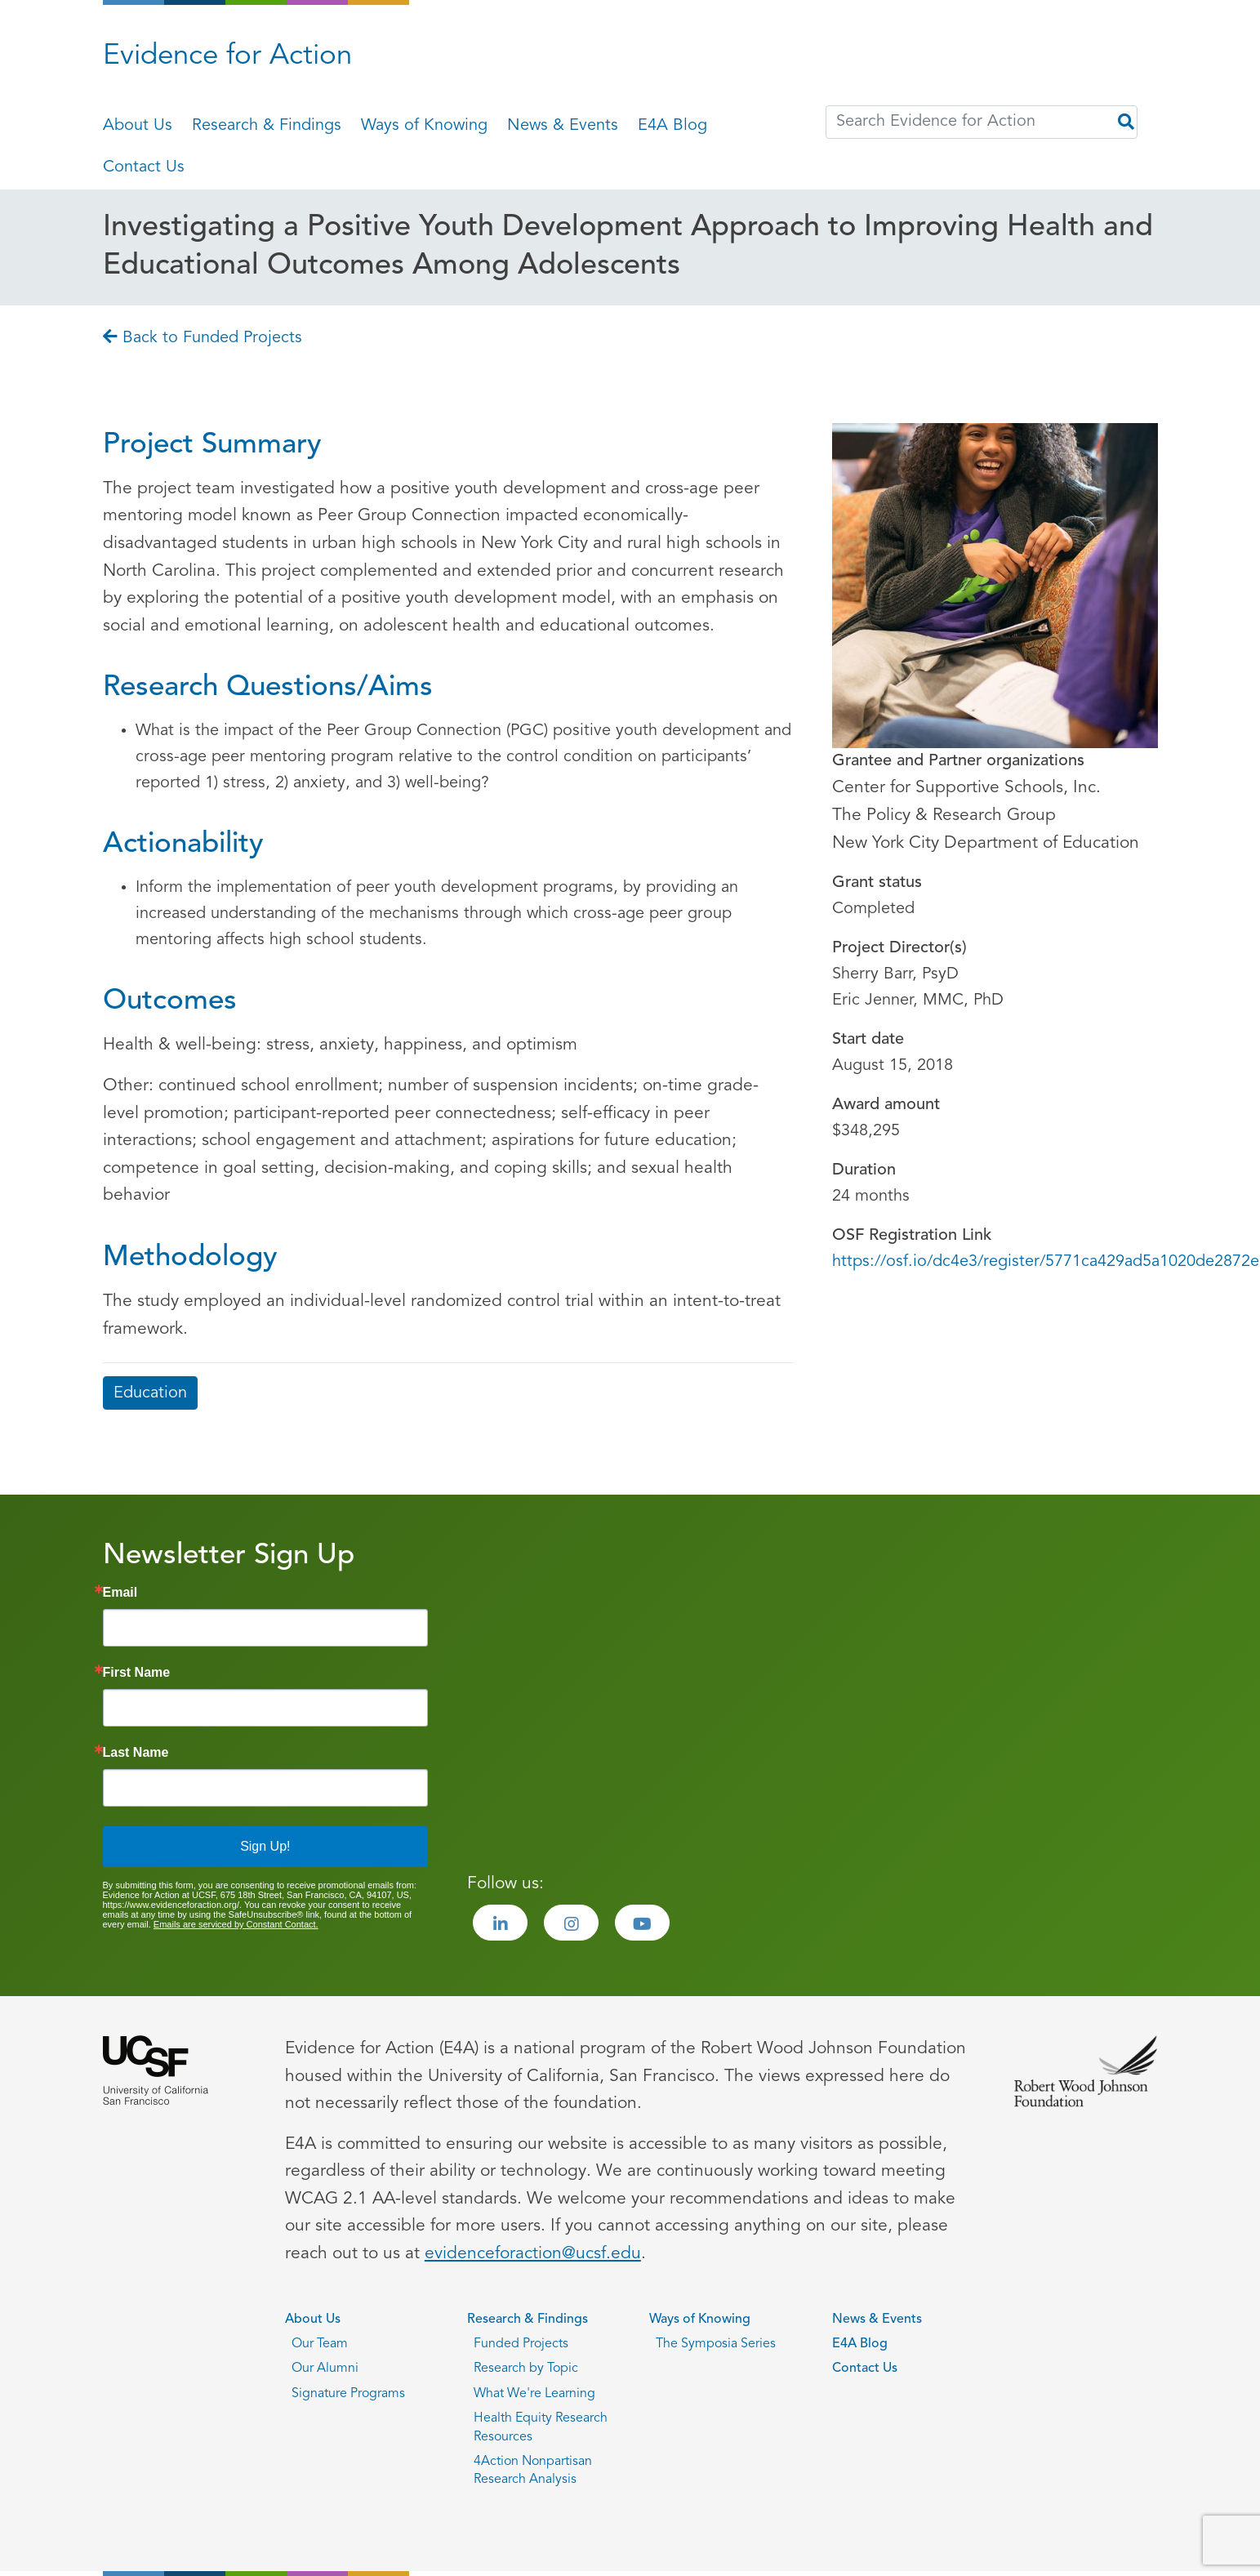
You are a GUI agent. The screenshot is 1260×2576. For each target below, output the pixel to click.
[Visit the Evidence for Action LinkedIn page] (500, 1923)
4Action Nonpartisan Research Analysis (533, 2470)
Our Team (320, 2344)
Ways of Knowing (424, 126)
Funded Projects (521, 2344)
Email (120, 1592)
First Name (137, 1672)
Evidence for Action (227, 56)
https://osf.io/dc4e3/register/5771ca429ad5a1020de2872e (1045, 1262)
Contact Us (144, 167)
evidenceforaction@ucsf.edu (533, 2253)
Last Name (136, 1752)
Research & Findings (266, 126)
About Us (137, 126)
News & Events (562, 126)
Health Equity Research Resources (541, 2427)
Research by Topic (526, 2368)
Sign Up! (265, 1846)
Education (150, 1393)
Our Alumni (325, 2368)
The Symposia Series (716, 2344)
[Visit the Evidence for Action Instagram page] (571, 1923)
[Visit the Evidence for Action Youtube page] (642, 1923)
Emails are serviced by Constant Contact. (236, 1924)
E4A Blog (672, 126)
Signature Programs (348, 2393)
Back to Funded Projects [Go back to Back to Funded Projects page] (202, 338)
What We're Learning (534, 2393)
